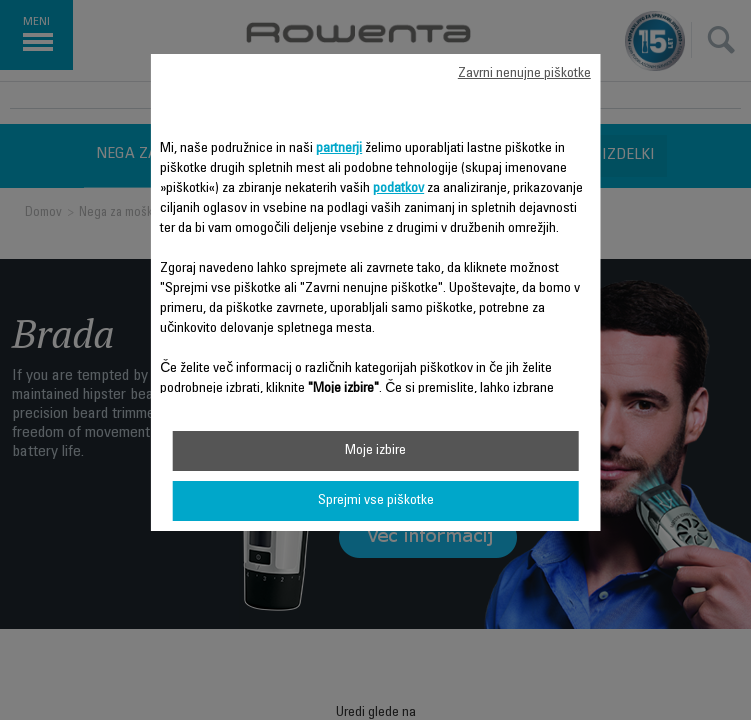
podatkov (398, 189)
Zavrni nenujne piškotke (524, 74)
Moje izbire (375, 451)
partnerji (339, 149)
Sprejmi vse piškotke (376, 501)
